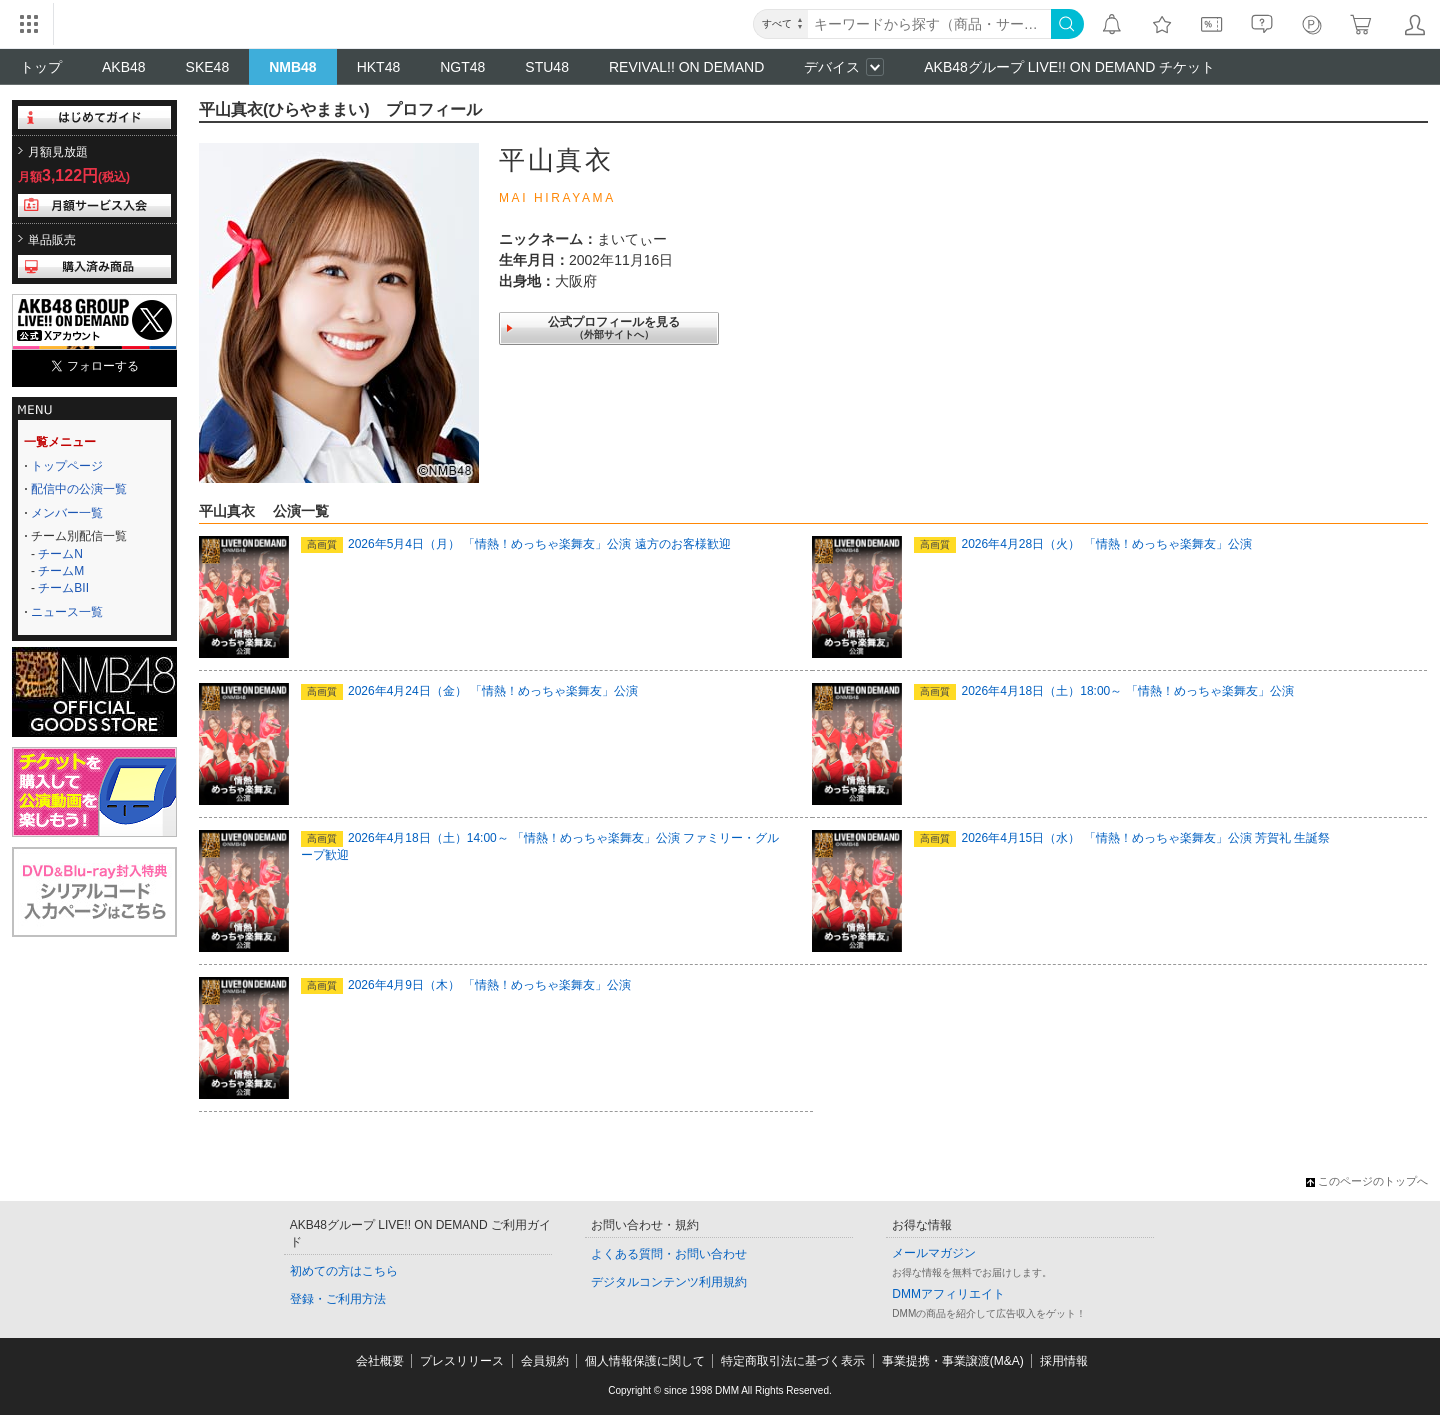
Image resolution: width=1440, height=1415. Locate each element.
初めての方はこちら (344, 1271)
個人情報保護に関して (645, 1361)
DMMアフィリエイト (948, 1294)
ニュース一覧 (67, 612)
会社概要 (380, 1361)
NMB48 (292, 67)
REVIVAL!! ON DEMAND (686, 67)
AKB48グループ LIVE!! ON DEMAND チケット (1069, 67)
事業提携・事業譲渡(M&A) (953, 1361)
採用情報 (1064, 1361)
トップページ (67, 466)
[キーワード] (929, 24)
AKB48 (124, 67)
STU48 (547, 67)
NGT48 (462, 67)
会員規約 (545, 1361)
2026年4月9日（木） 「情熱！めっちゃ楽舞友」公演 (466, 985)
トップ (41, 67)
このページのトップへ (1367, 1181)
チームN (60, 554)
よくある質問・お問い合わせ (669, 1254)
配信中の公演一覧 (79, 489)
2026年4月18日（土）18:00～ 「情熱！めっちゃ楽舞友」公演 (1103, 691)
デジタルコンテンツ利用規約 (669, 1282)
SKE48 (208, 67)
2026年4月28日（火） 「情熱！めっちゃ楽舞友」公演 (1082, 544)
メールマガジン (934, 1253)
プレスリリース (462, 1361)
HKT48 (379, 67)
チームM (61, 571)
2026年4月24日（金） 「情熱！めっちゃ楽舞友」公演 (469, 691)
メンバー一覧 (67, 513)
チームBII (63, 588)
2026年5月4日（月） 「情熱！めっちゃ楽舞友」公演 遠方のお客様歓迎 (516, 544)
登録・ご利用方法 (338, 1299)
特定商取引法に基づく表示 (793, 1361)
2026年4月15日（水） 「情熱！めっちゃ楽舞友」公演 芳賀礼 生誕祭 (1122, 838)
